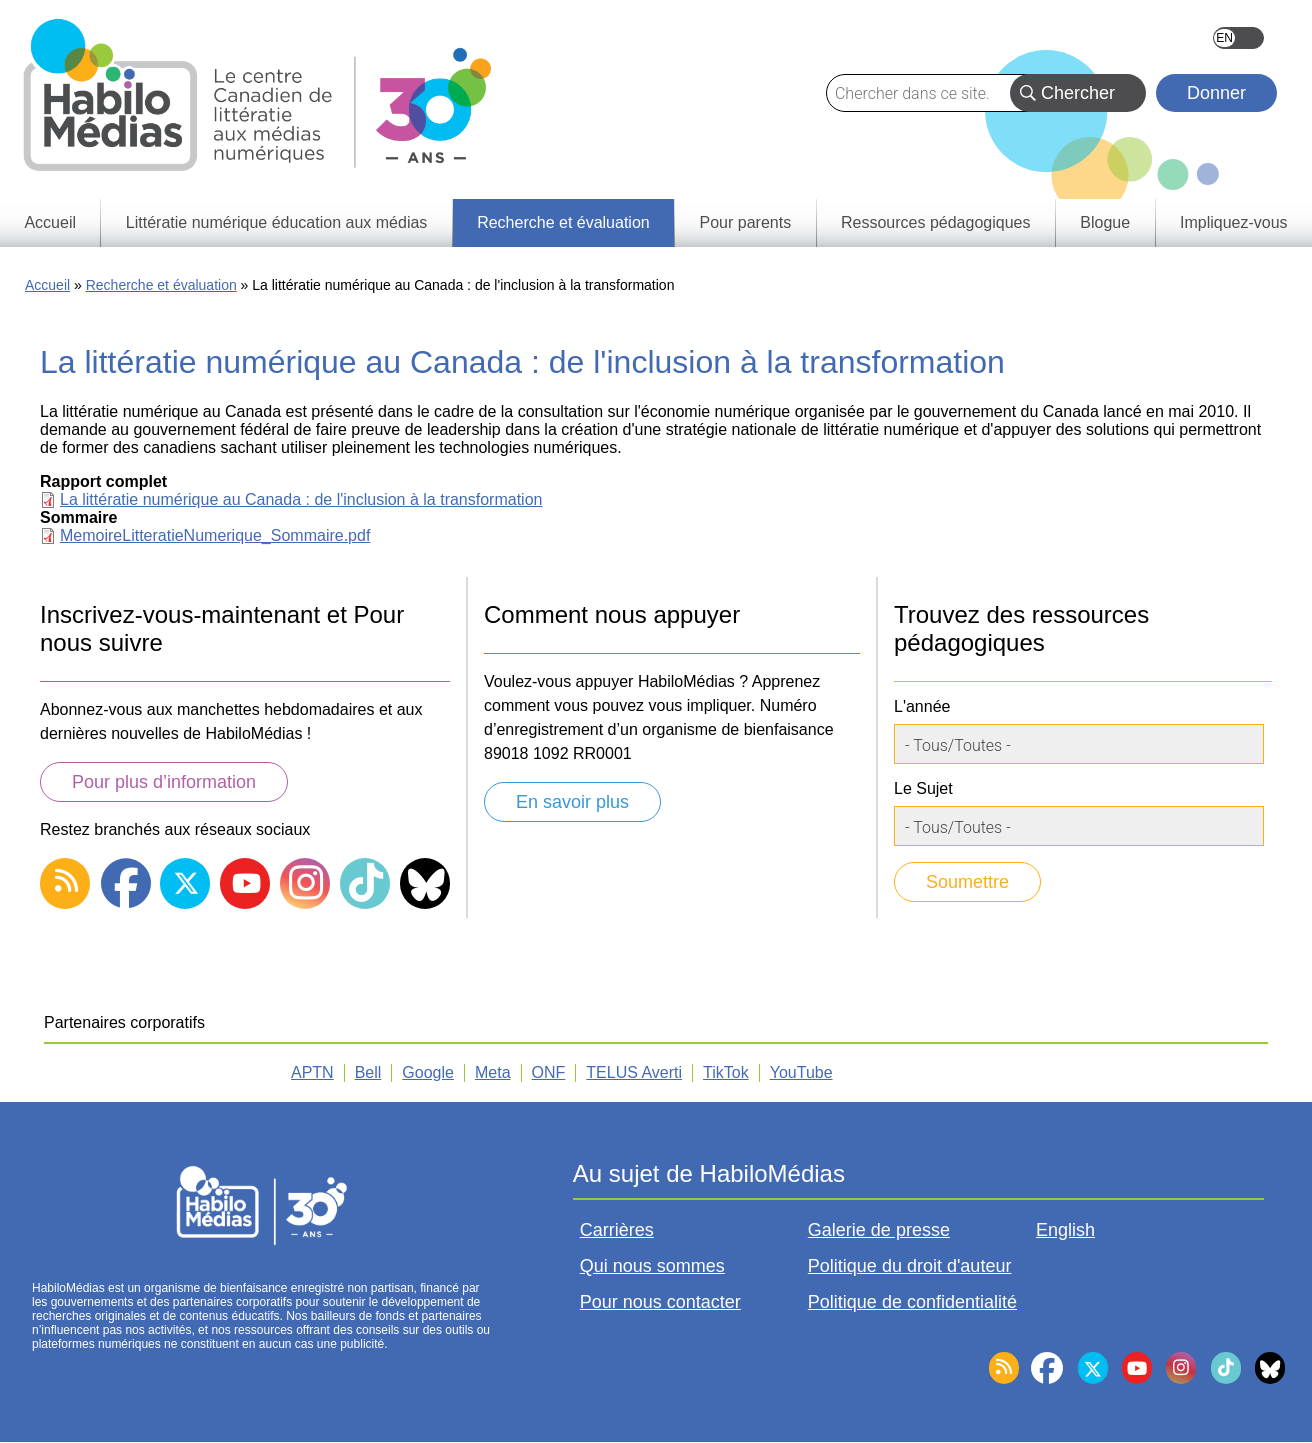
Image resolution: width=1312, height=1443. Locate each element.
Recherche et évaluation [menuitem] (563, 222)
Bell (368, 1072)
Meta (493, 1072)
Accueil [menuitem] (50, 222)
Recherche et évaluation (161, 285)
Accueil (47, 285)
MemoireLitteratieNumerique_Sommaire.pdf (215, 535)
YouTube (801, 1072)
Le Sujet (923, 788)
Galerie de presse (879, 1230)
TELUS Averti (634, 1072)
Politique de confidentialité (912, 1302)
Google (428, 1072)
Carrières (617, 1230)
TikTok (726, 1072)
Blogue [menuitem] (1105, 222)
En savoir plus (572, 802)
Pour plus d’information (164, 782)
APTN (312, 1072)
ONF (549, 1072)
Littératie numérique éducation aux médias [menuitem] (277, 222)
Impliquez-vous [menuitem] (1234, 222)
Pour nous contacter (660, 1302)
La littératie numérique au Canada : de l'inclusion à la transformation (301, 499)
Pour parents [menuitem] (746, 222)
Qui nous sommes (652, 1266)
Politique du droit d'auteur (910, 1266)
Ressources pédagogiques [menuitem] (935, 222)
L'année (922, 706)
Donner (1216, 93)
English (1238, 38)
